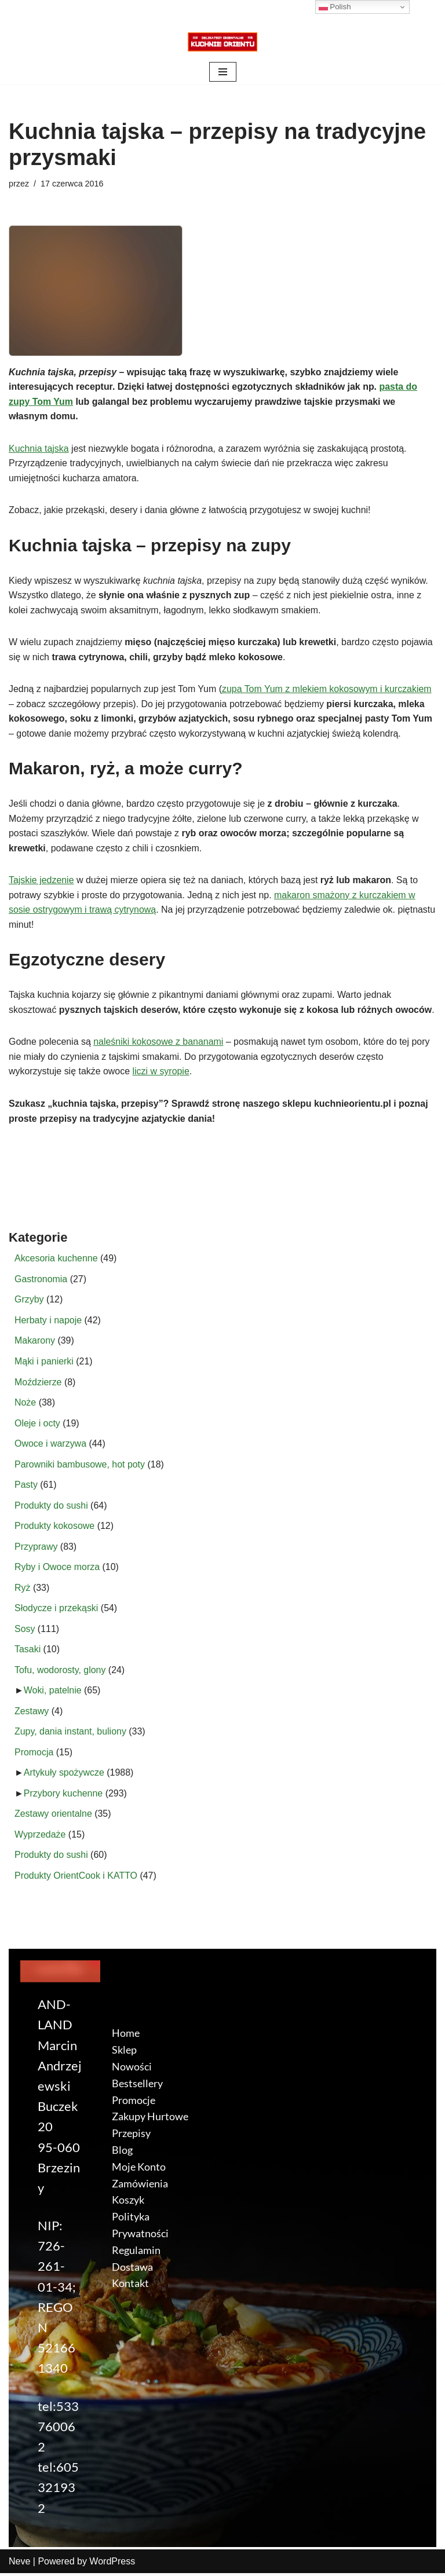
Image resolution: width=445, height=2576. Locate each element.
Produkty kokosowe (54, 1528)
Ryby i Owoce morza (57, 1569)
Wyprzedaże (40, 1837)
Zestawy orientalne (53, 1816)
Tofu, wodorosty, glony (60, 1672)
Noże (25, 1404)
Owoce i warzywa (50, 1445)
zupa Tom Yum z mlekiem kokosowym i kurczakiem (327, 689)
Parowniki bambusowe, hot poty (79, 1466)
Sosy (24, 1631)
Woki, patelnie (53, 1692)
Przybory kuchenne (63, 1796)
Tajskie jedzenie (41, 881)
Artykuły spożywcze (64, 1775)
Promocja (34, 1754)
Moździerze (38, 1384)
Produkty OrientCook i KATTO (76, 1878)
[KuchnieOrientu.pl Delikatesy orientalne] (222, 42)
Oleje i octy (37, 1425)
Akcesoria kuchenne (56, 1260)
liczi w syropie (161, 1073)
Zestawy (31, 1713)
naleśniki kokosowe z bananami (159, 1043)
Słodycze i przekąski (56, 1610)
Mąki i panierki (44, 1363)
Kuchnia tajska (39, 448)
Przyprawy (36, 1548)
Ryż (22, 1590)
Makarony (34, 1342)
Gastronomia (41, 1281)
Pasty (26, 1487)
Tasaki (27, 1651)
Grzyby (29, 1301)
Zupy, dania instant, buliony (70, 1734)
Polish (335, 7)
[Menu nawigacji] (222, 72)
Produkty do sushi (51, 1507)
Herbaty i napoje (48, 1322)
